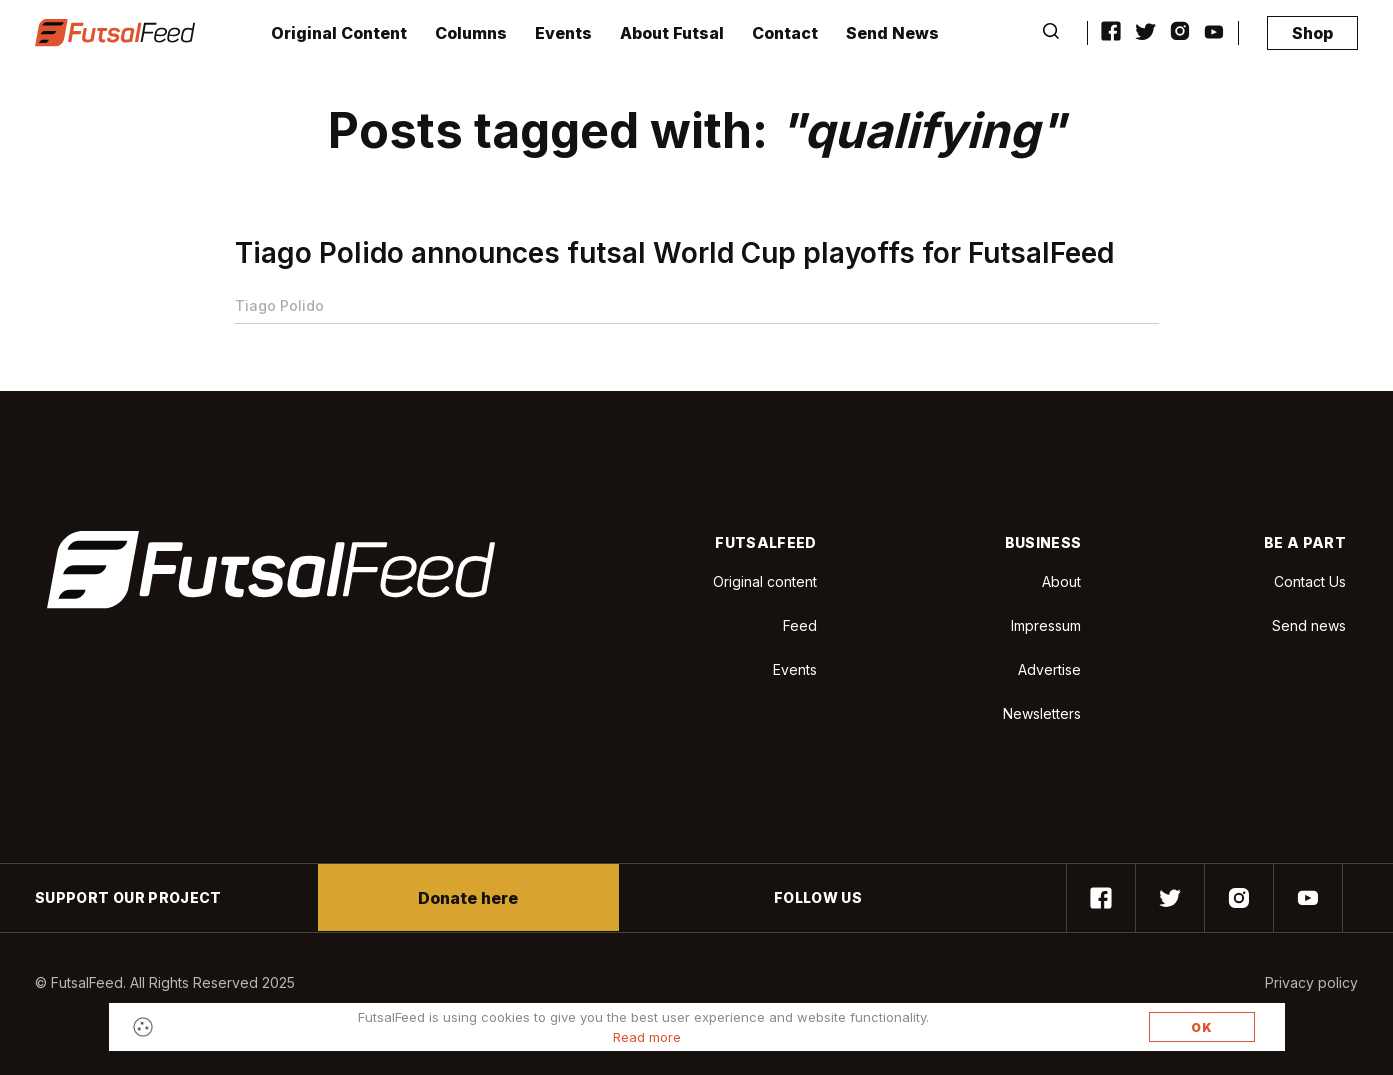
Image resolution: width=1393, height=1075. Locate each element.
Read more (647, 1037)
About (1061, 581)
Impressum (1046, 625)
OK (1202, 1027)
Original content (765, 581)
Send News (892, 33)
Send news (1309, 625)
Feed (800, 625)
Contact (785, 33)
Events (563, 33)
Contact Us (1310, 582)
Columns (471, 33)
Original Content (339, 33)
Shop (1312, 33)
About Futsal (672, 33)
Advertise (1049, 669)
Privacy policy (1311, 982)
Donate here (468, 898)
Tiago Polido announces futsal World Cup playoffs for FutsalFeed (674, 253)
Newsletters (1042, 713)
